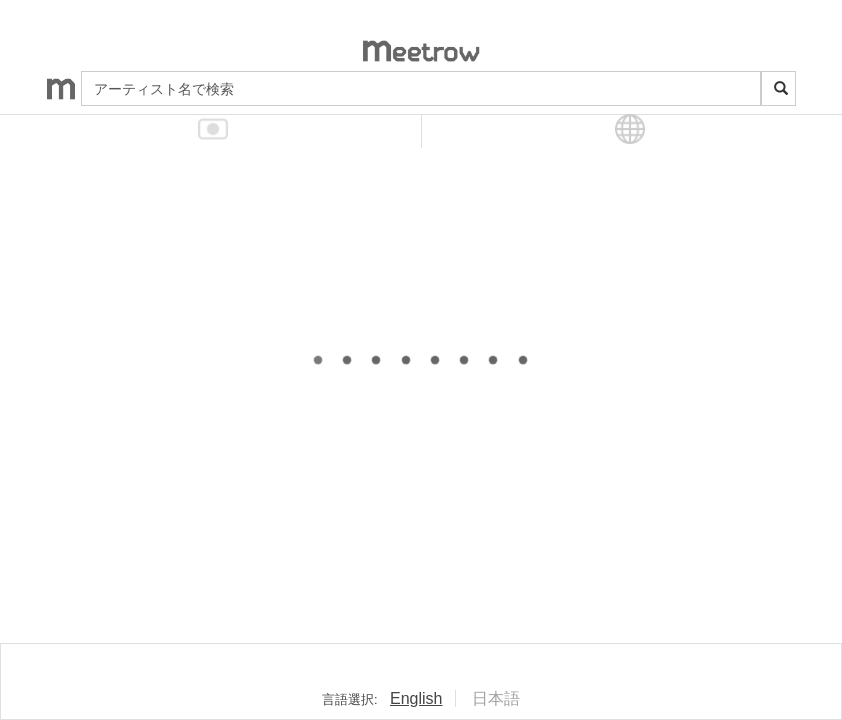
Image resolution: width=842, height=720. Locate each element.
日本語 (496, 698)
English (416, 698)
